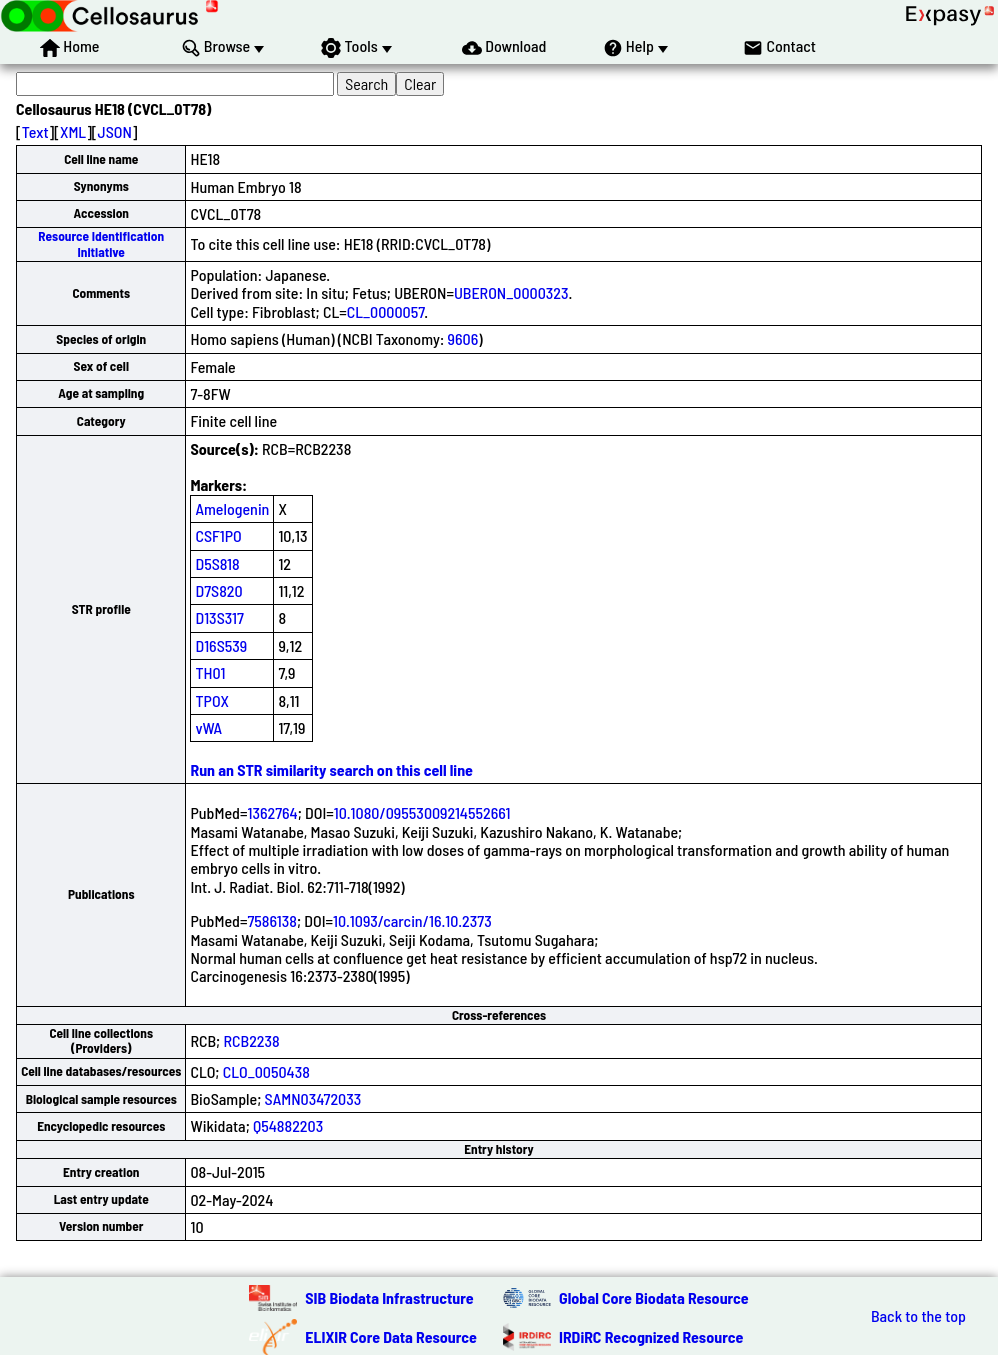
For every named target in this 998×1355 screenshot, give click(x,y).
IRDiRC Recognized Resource (651, 1336)
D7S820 (218, 590)
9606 (463, 338)
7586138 (271, 920)
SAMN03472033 (313, 1098)
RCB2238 (251, 1040)
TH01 (210, 672)
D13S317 (219, 617)
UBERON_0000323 (511, 292)
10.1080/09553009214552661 (422, 812)
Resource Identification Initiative (101, 243)
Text (35, 131)
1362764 (272, 812)
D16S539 (221, 645)
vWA (208, 727)
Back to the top (918, 1316)
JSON (115, 131)
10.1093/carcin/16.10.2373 (412, 920)
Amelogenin (232, 508)
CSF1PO (218, 535)
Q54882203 (288, 1125)
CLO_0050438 (266, 1071)
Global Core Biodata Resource (654, 1297)
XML (73, 131)
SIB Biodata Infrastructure (389, 1297)
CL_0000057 (386, 311)
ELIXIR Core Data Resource (391, 1336)
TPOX (212, 700)
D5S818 (217, 563)
